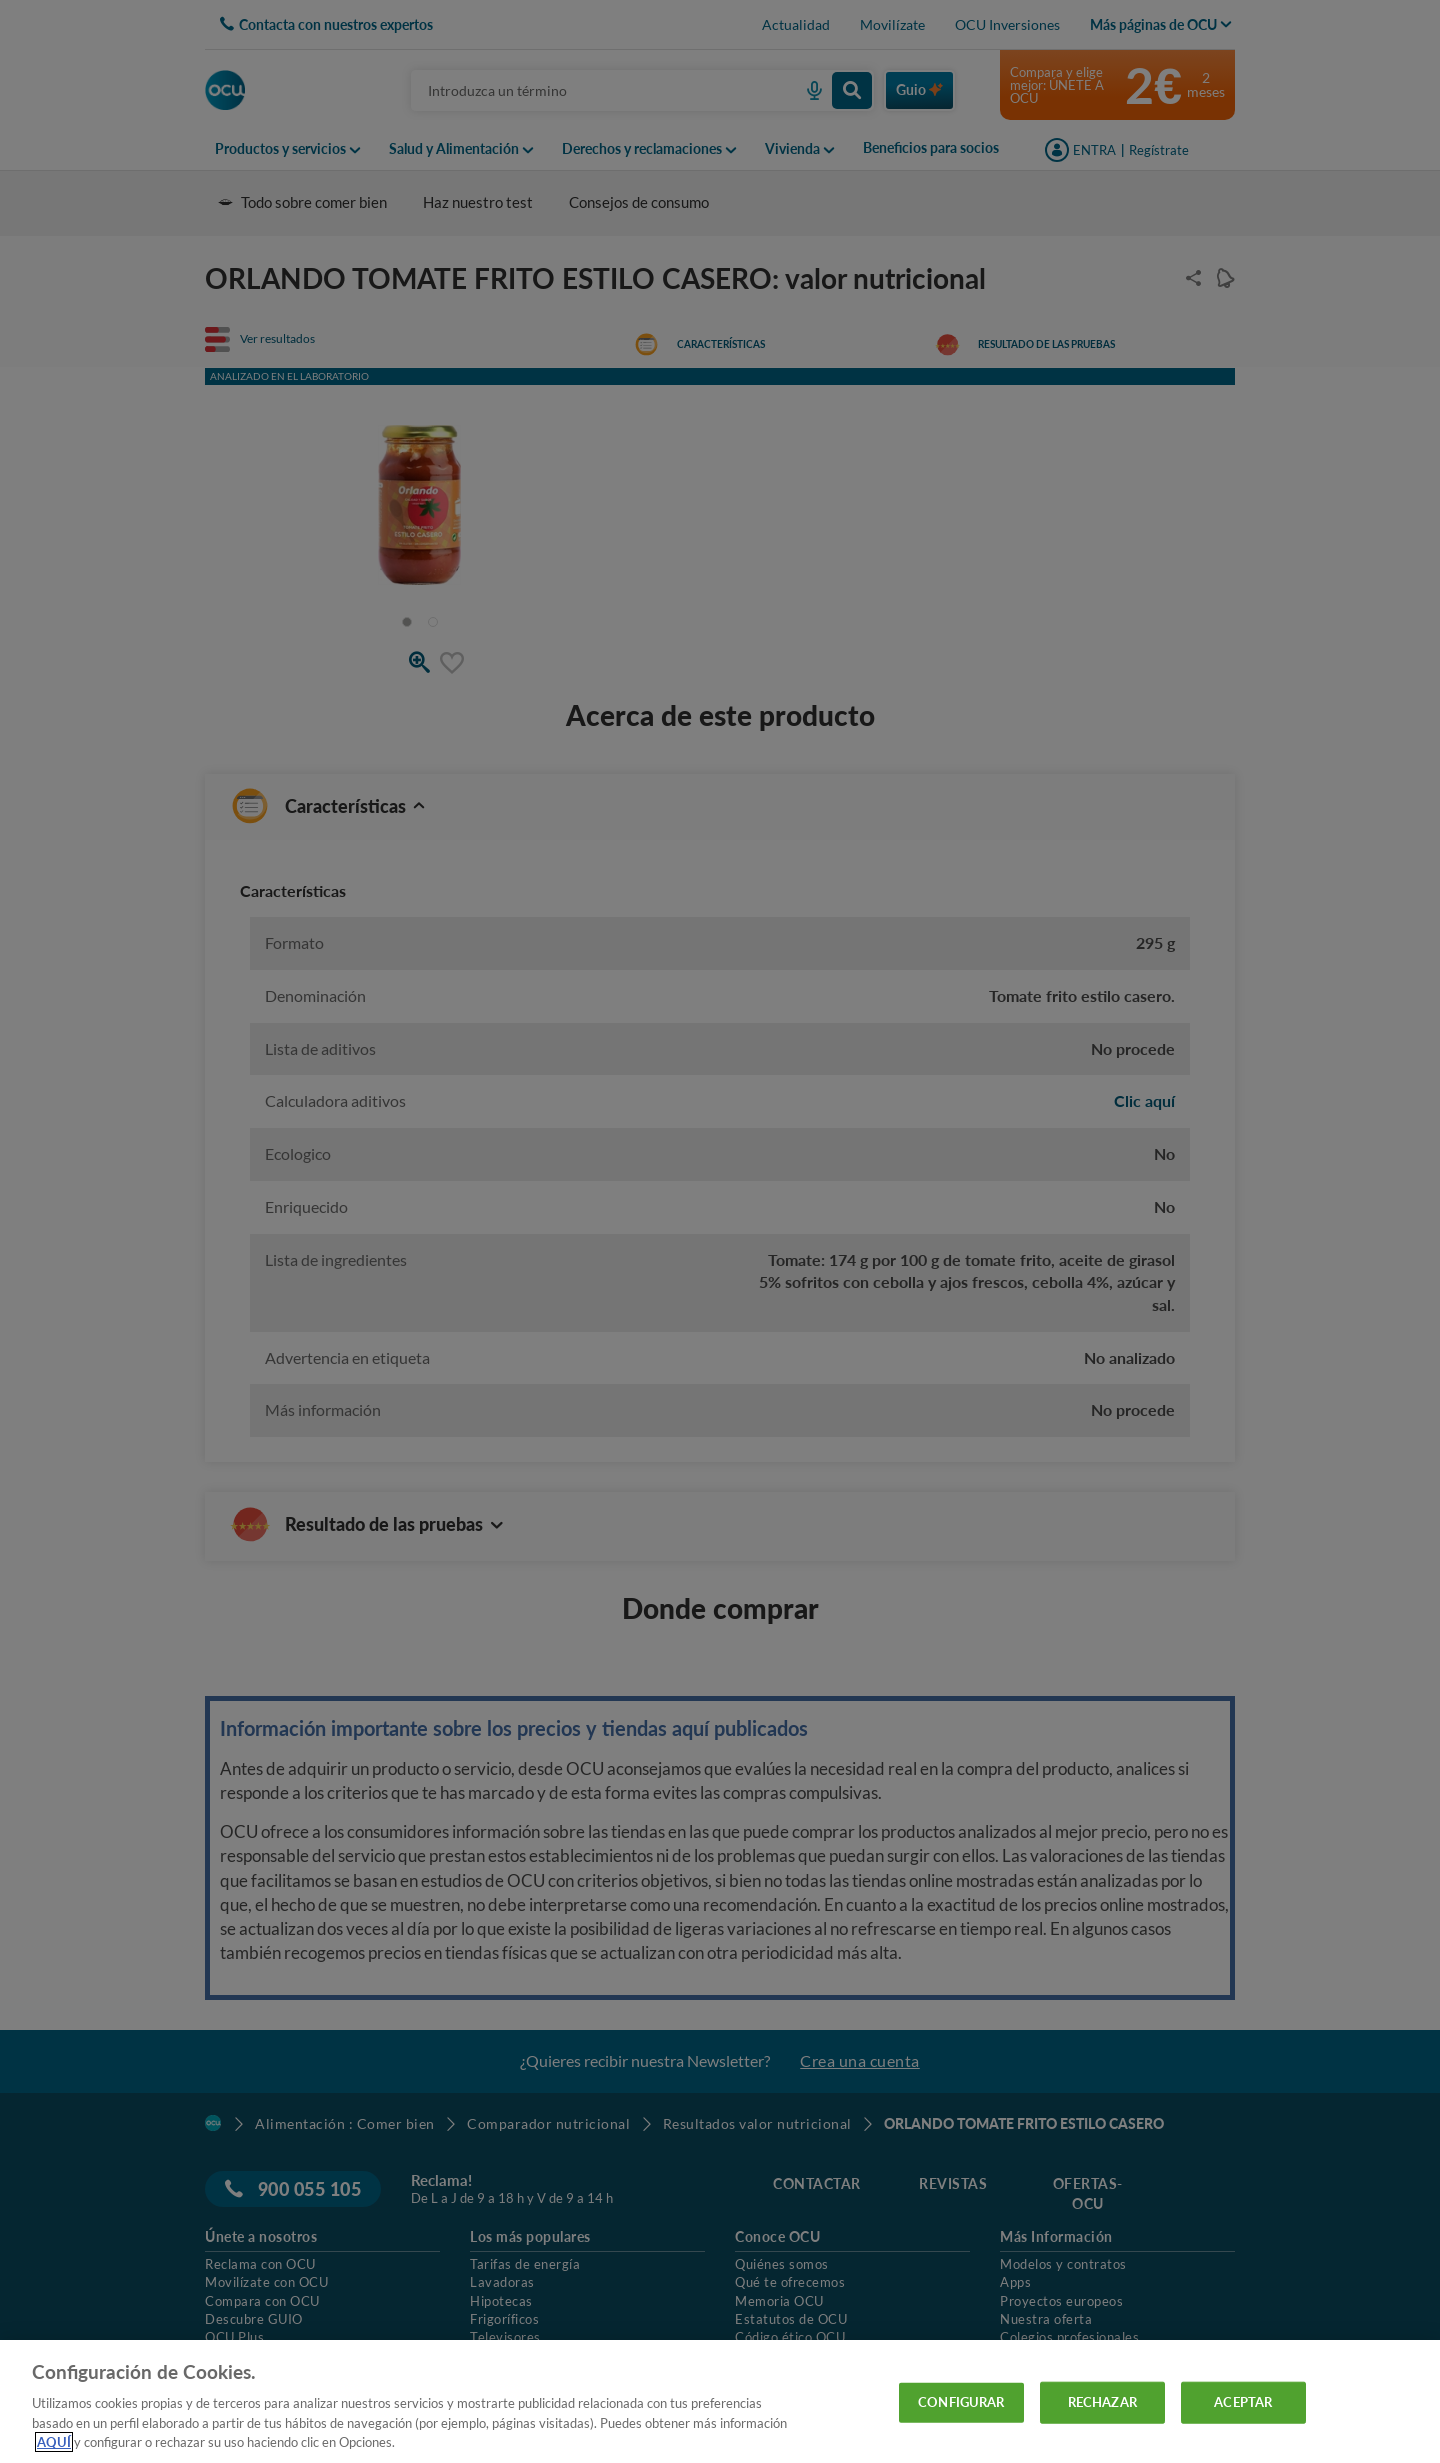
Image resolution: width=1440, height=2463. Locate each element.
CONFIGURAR (961, 2402)
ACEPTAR (1243, 2402)
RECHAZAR (1102, 2402)
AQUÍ (54, 2442)
